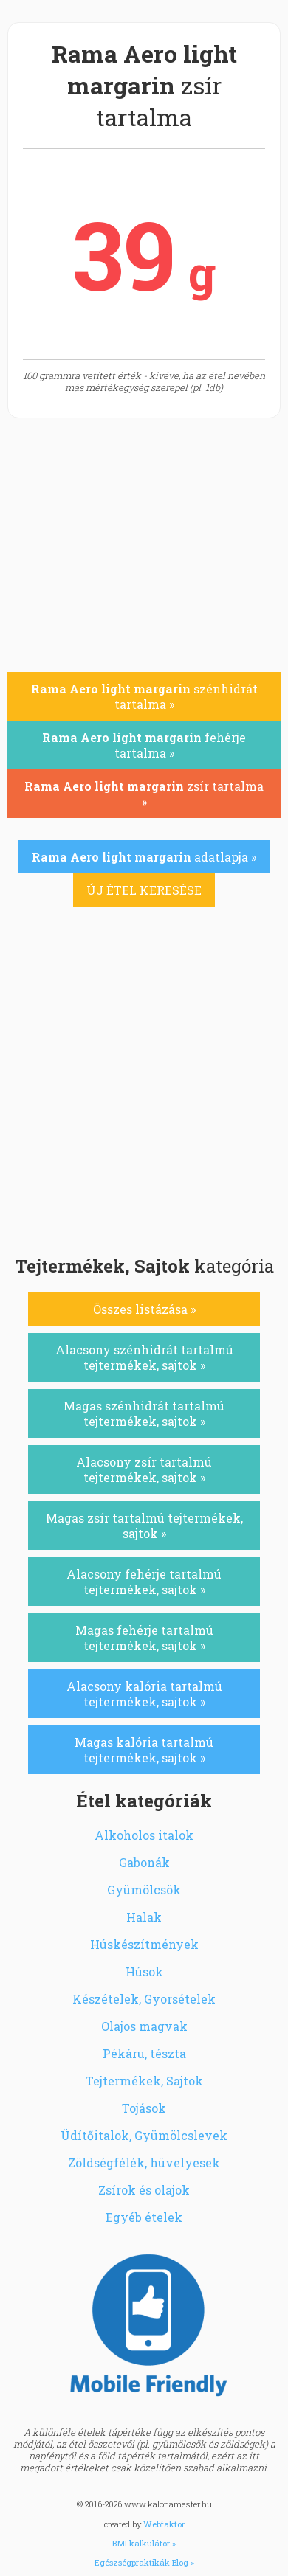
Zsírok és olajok (144, 2190)
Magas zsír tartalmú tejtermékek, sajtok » (144, 1525)
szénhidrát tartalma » (144, 696)
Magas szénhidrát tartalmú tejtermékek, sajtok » (144, 1413)
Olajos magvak (144, 2026)
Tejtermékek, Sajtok (144, 2080)
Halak (144, 1917)
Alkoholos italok (144, 1835)
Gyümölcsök (144, 1889)
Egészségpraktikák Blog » (144, 2562)
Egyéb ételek (144, 2217)
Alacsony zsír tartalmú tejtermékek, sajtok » (144, 1469)
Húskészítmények (144, 1944)
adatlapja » (144, 857)
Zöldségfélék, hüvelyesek (144, 2162)
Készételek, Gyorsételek (144, 1999)
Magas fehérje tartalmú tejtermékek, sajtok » (144, 1637)
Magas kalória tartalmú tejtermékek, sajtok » (144, 1749)
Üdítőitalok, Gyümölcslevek (144, 2135)
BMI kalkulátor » (144, 2543)
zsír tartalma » (144, 793)
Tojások (144, 2108)
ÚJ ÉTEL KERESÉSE (144, 890)
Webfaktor (164, 2524)
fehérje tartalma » (144, 745)
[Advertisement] (144, 1095)
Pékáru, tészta (144, 2053)
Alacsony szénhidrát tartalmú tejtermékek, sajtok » (144, 1357)
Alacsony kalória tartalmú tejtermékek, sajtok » (144, 1693)
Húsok (144, 1971)
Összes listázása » (144, 1309)
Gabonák (144, 1862)
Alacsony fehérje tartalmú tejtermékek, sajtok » (144, 1581)
